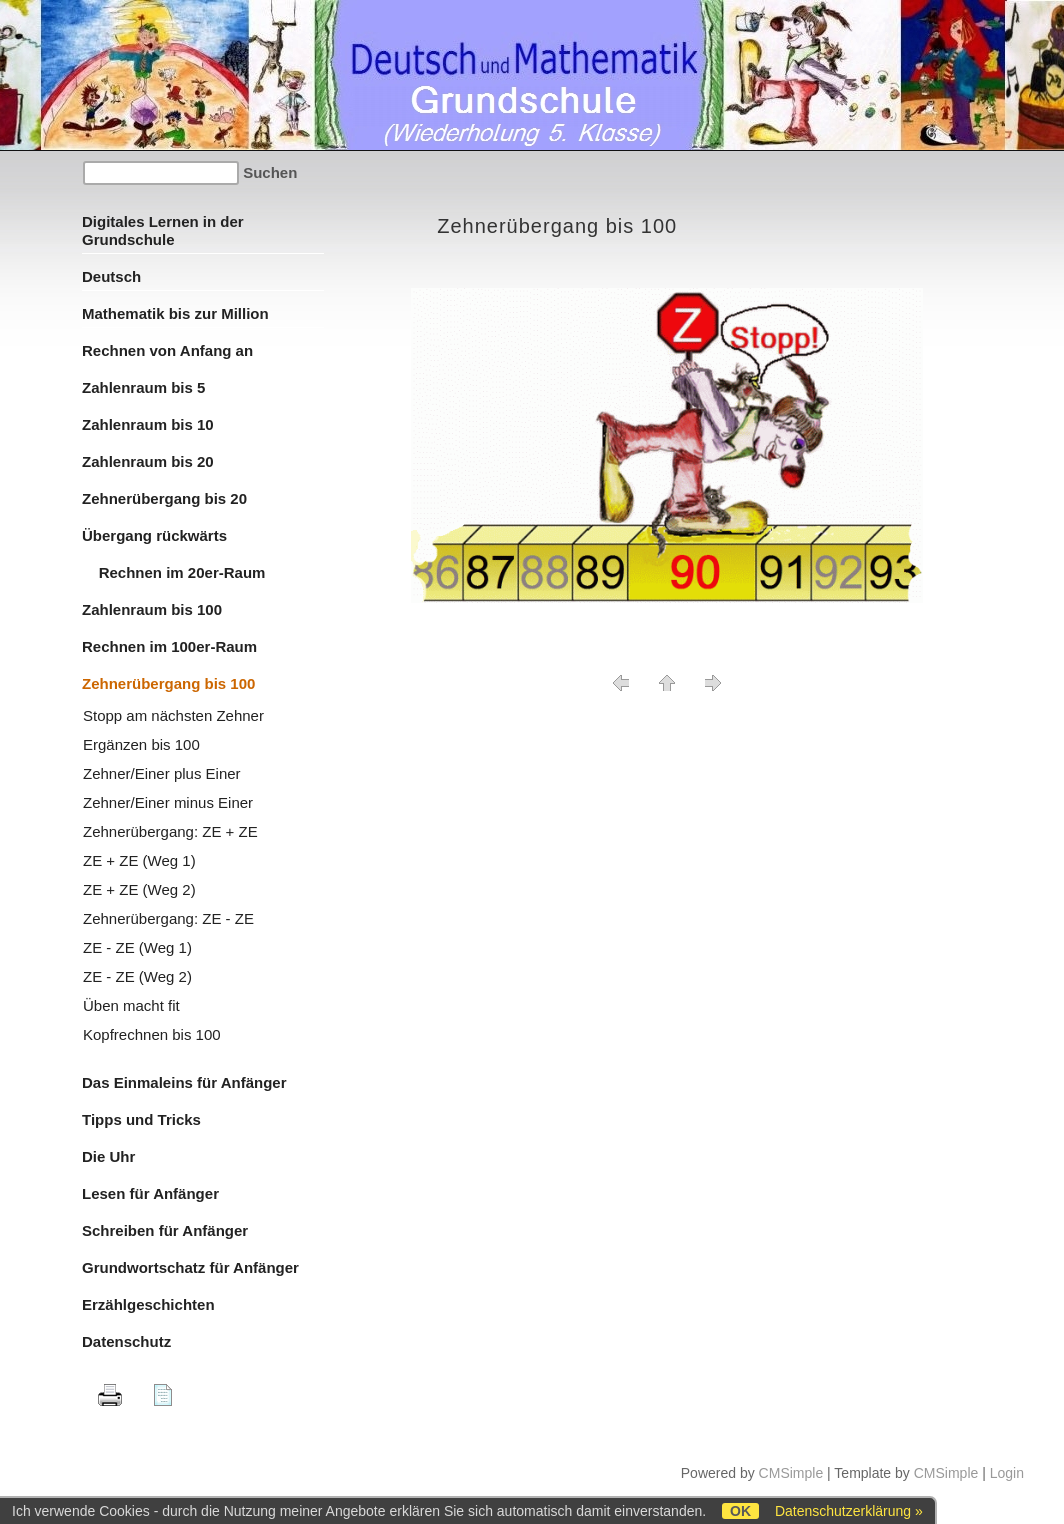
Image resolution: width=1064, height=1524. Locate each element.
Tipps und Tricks (141, 1119)
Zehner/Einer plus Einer (162, 773)
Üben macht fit (131, 1005)
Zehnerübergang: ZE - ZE (168, 918)
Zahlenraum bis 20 (148, 461)
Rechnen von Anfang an (167, 350)
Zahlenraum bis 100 (152, 609)
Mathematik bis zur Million (175, 313)
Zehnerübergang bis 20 (164, 498)
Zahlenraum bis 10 (148, 424)
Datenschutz (126, 1341)
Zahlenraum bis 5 (143, 387)
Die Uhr (108, 1156)
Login (1007, 1473)
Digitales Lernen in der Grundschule (163, 230)
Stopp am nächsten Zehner (173, 715)
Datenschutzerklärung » (849, 1511)
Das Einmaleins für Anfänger (184, 1082)
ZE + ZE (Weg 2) (139, 889)
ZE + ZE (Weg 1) (139, 860)
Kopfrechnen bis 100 (152, 1034)
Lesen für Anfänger (150, 1193)
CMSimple (791, 1473)
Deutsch (111, 276)
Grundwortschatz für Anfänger (190, 1267)
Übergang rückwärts (154, 535)
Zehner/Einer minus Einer (168, 802)
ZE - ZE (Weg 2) (137, 976)
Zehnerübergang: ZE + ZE (170, 831)
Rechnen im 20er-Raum (173, 572)
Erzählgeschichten (148, 1304)
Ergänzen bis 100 (141, 744)
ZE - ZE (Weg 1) (137, 947)
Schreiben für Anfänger (165, 1230)
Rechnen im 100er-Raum (169, 646)
